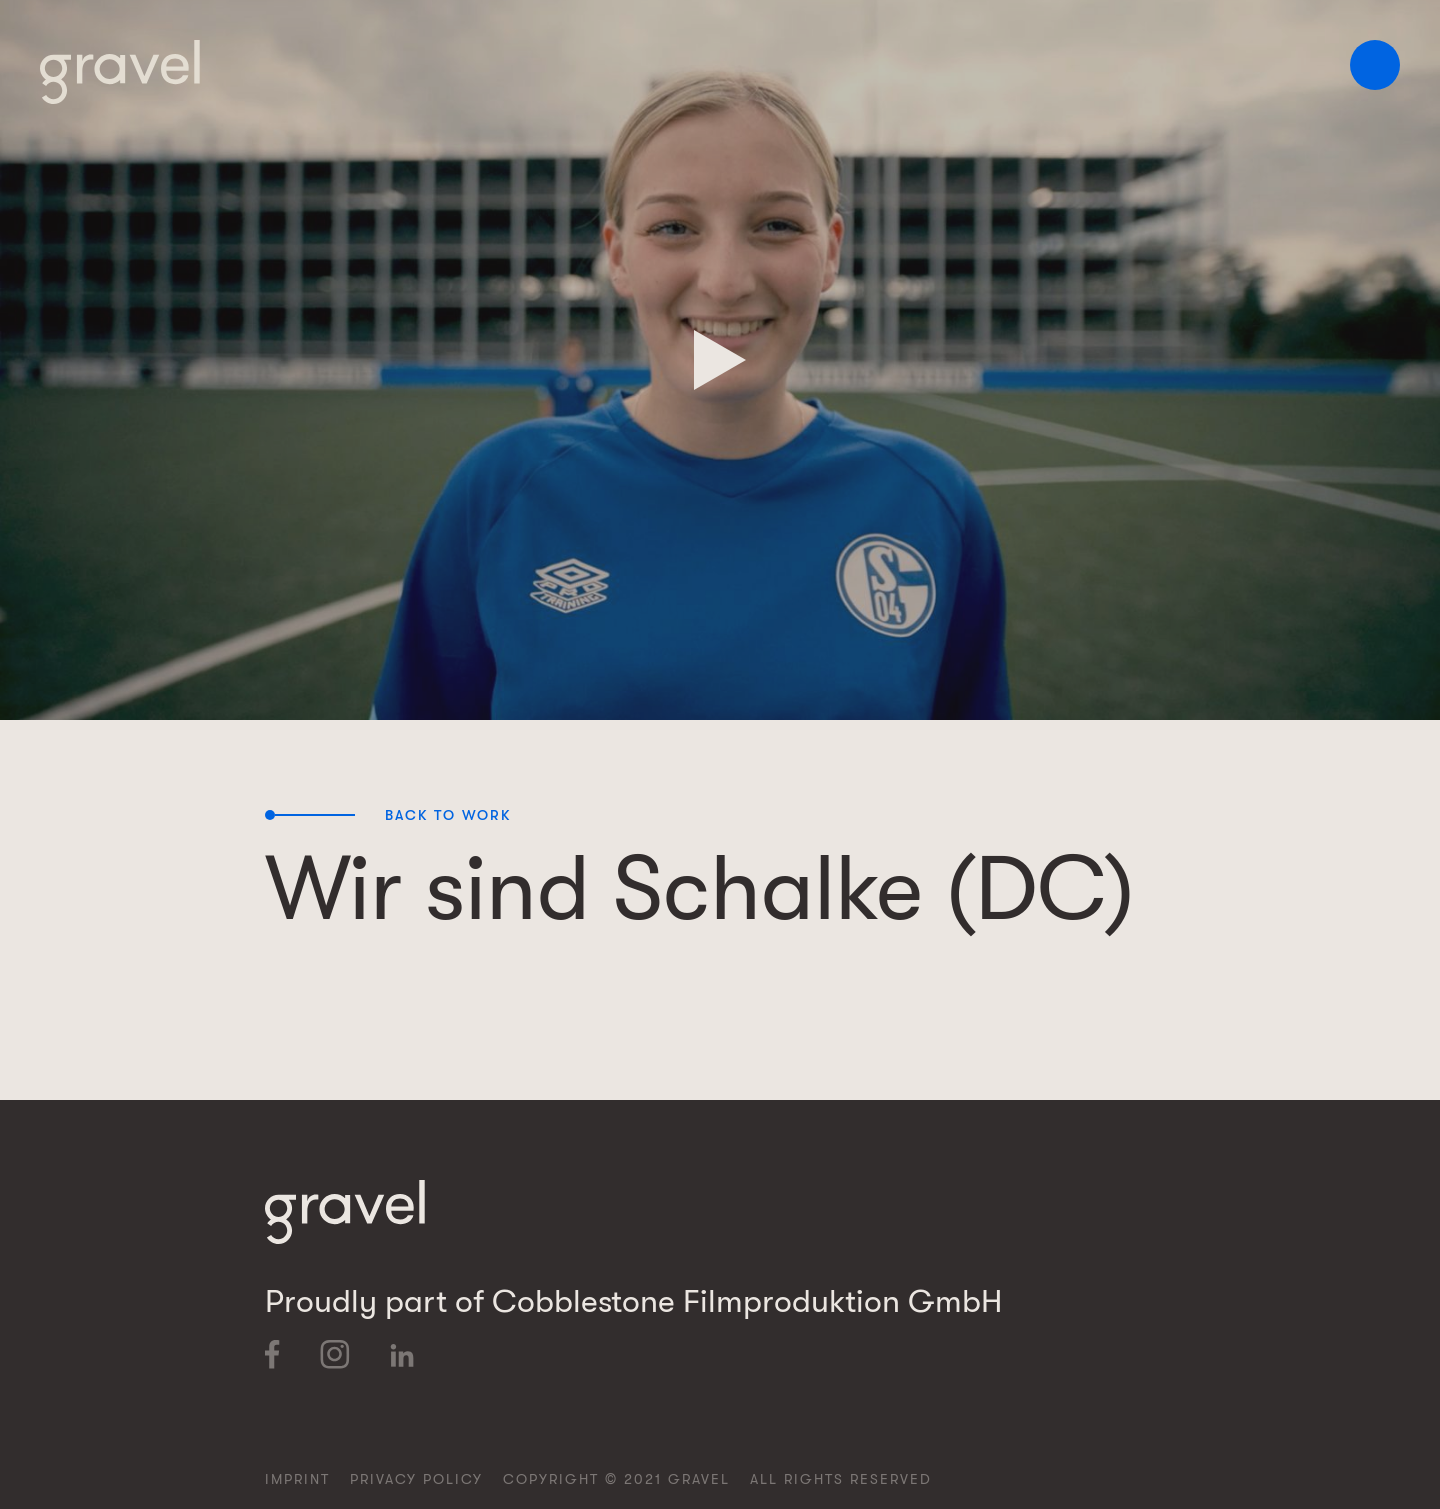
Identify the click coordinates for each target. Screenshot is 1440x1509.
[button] (1375, 65)
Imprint (297, 1479)
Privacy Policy (416, 1479)
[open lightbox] (720, 360)
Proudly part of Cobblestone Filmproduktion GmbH (633, 1301)
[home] (120, 72)
